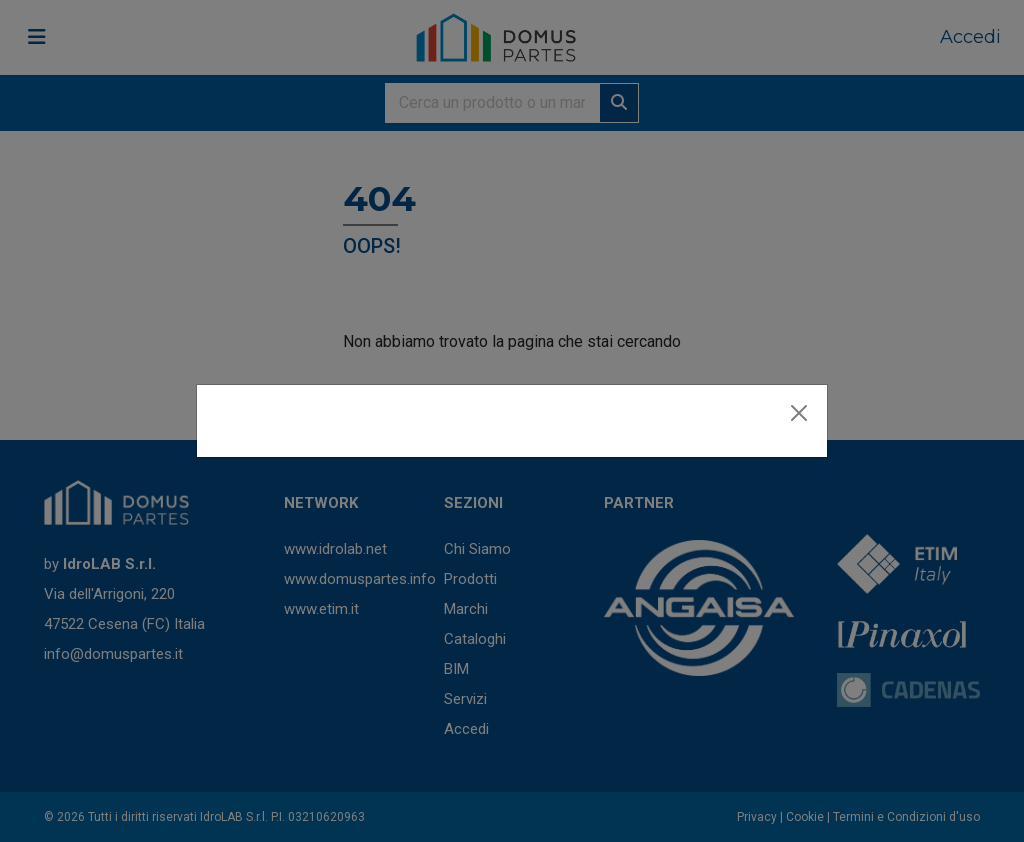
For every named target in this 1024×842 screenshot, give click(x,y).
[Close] (799, 413)
